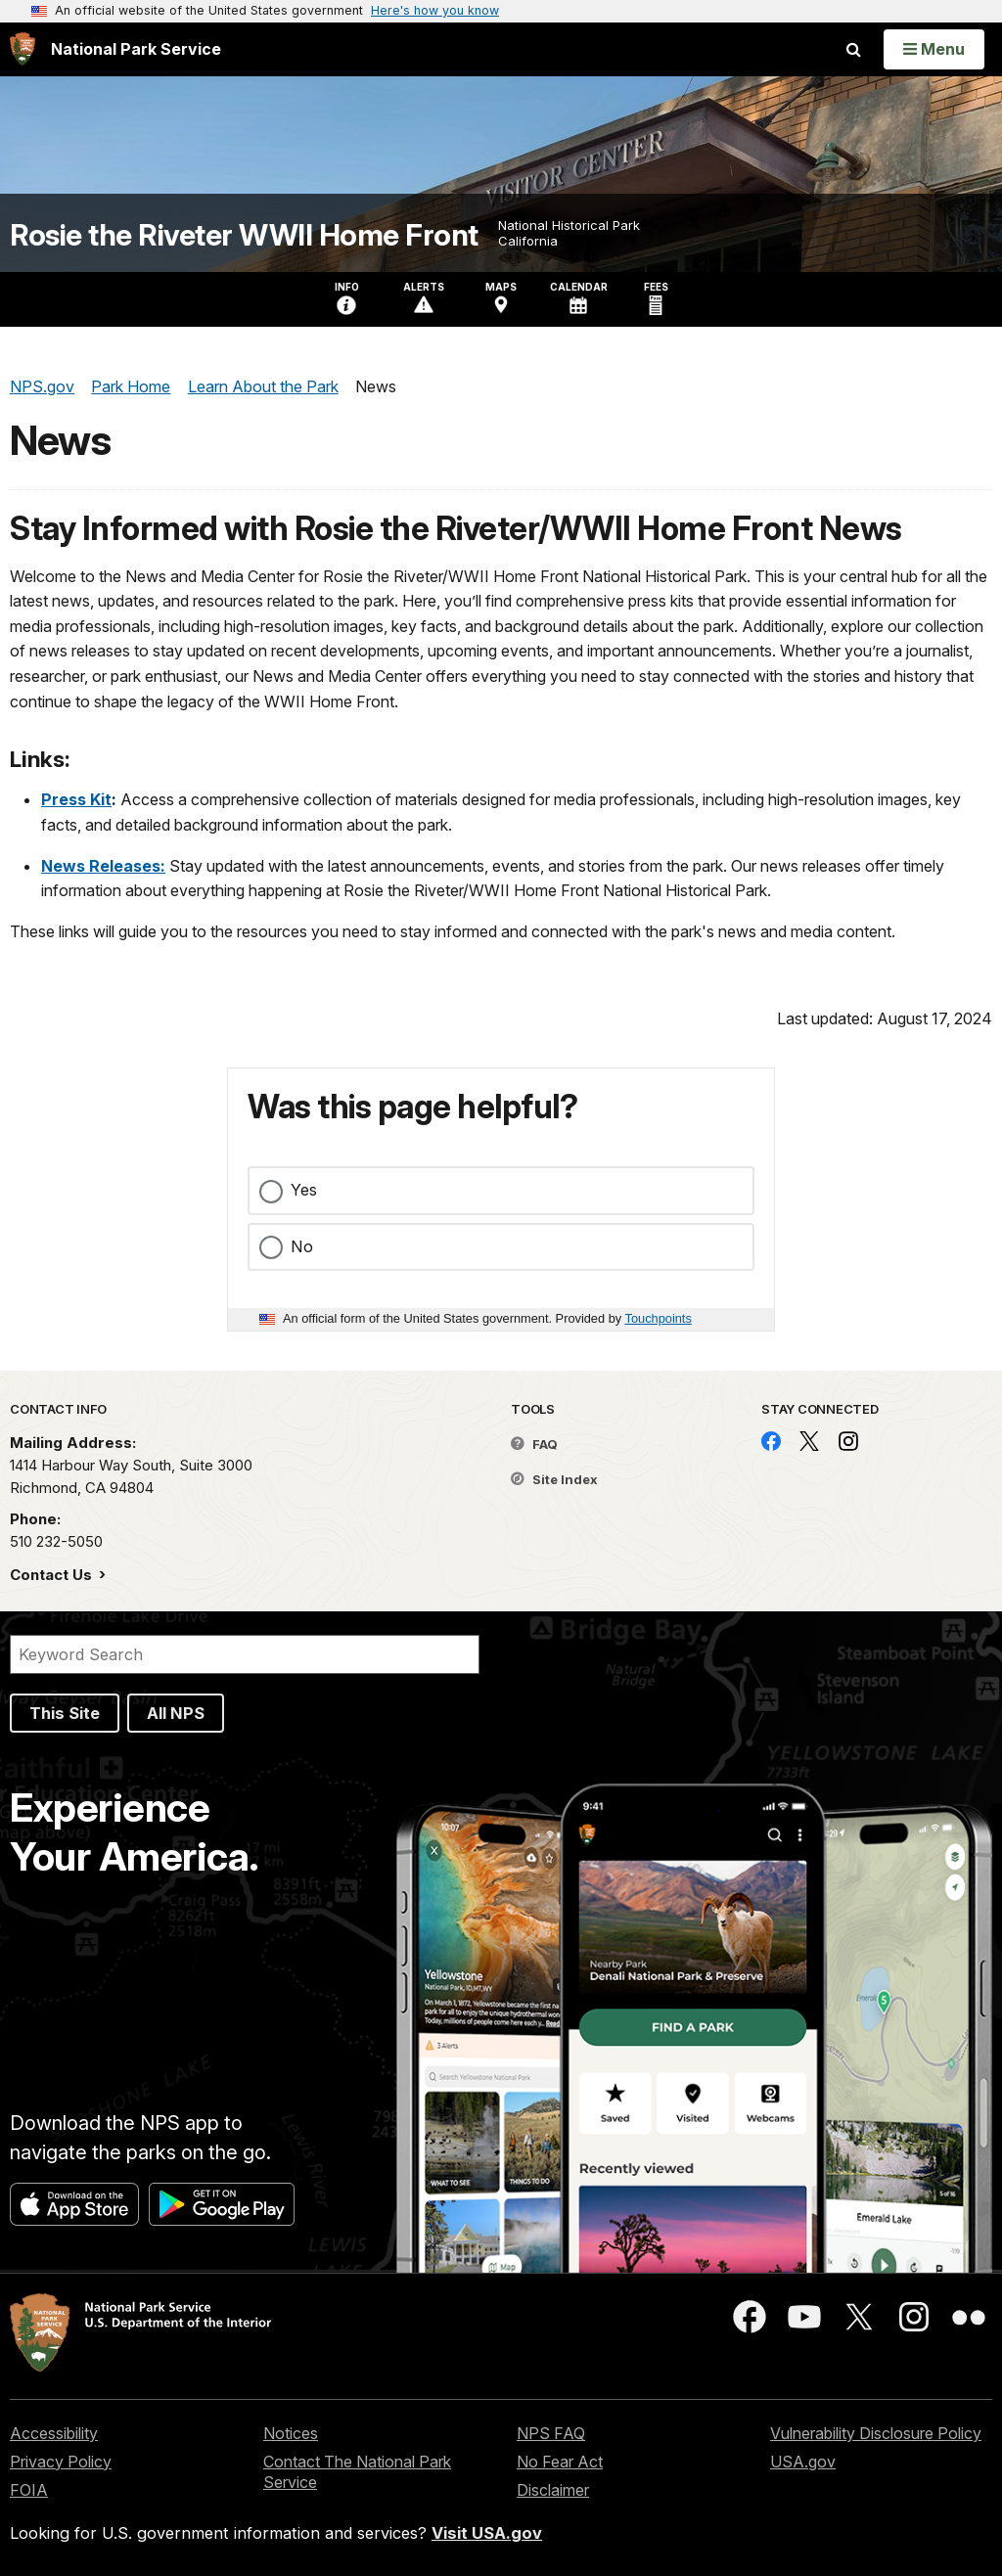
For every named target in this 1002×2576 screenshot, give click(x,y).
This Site (64, 1713)
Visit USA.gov (487, 2533)
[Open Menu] (934, 48)
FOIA (29, 2490)
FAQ (534, 1444)
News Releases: (103, 866)
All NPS (176, 1713)
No (302, 1246)
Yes (304, 1189)
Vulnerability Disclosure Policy (875, 2433)
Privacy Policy (61, 2461)
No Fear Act (560, 2461)
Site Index (554, 1479)
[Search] (244, 1654)
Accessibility (54, 2433)
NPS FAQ (551, 2433)
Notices (290, 2433)
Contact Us (53, 1574)
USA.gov (803, 2461)
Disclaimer (553, 2490)
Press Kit (76, 799)
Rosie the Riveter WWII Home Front (244, 235)
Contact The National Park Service (357, 2472)
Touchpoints (658, 1318)
